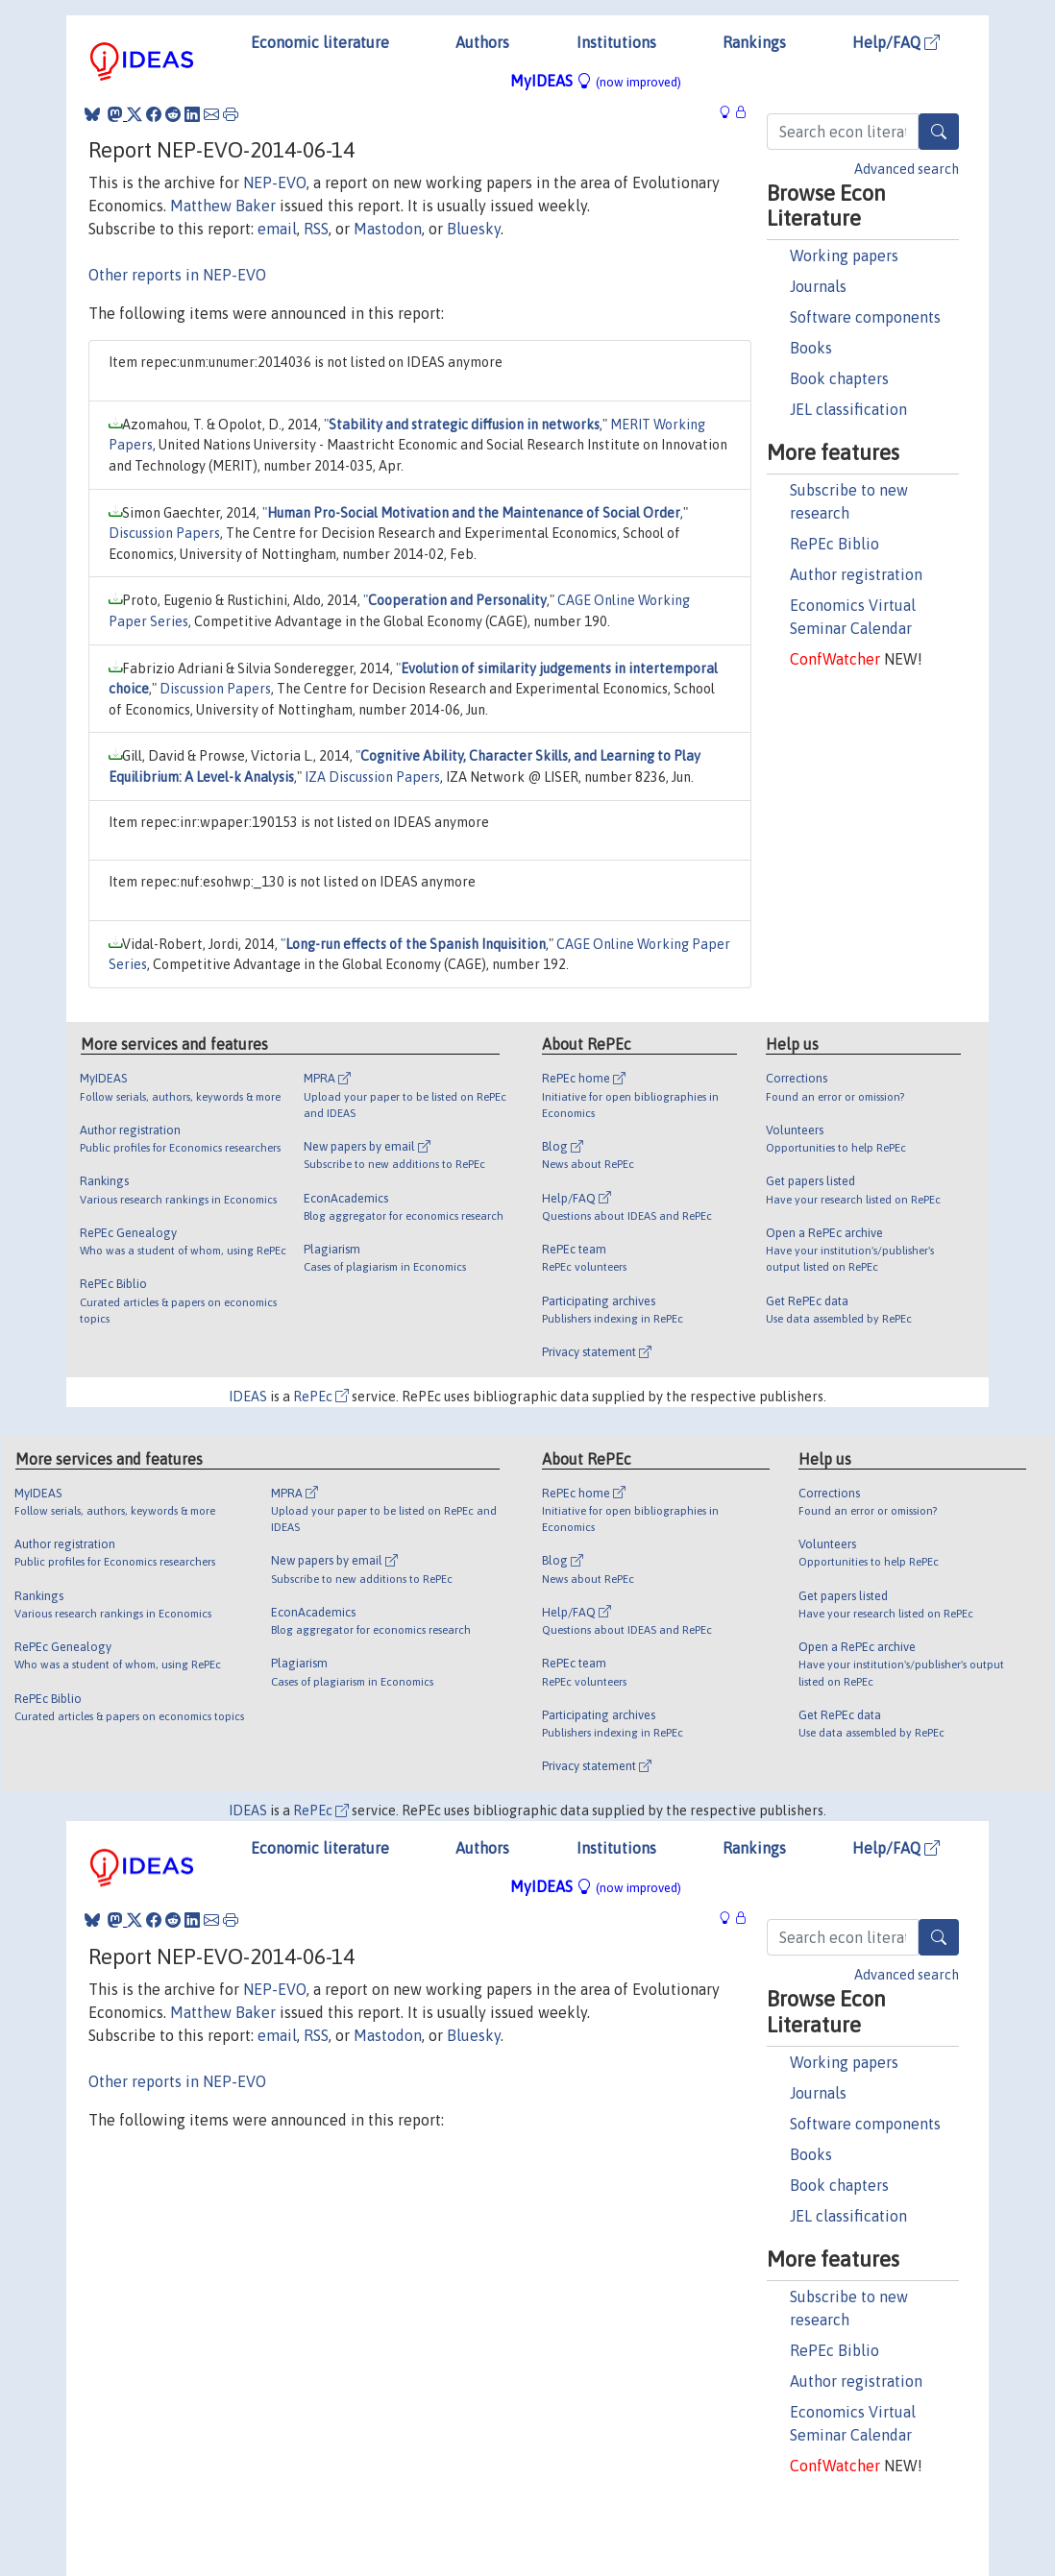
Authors (482, 42)
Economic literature (320, 42)
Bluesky (474, 228)
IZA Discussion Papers (372, 777)
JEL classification (848, 409)
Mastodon (388, 228)
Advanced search (906, 169)
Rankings (754, 42)
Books (811, 347)
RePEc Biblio (834, 543)
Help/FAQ (896, 42)
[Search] (939, 131)
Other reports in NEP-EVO (177, 274)
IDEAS (248, 1396)
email (277, 228)
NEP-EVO (275, 182)
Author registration (856, 574)
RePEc (321, 1396)
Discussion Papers (164, 533)
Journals (818, 286)
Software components (865, 317)
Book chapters (839, 378)
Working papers (844, 255)
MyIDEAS (595, 80)
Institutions (616, 42)
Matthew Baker (223, 205)
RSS (316, 228)
